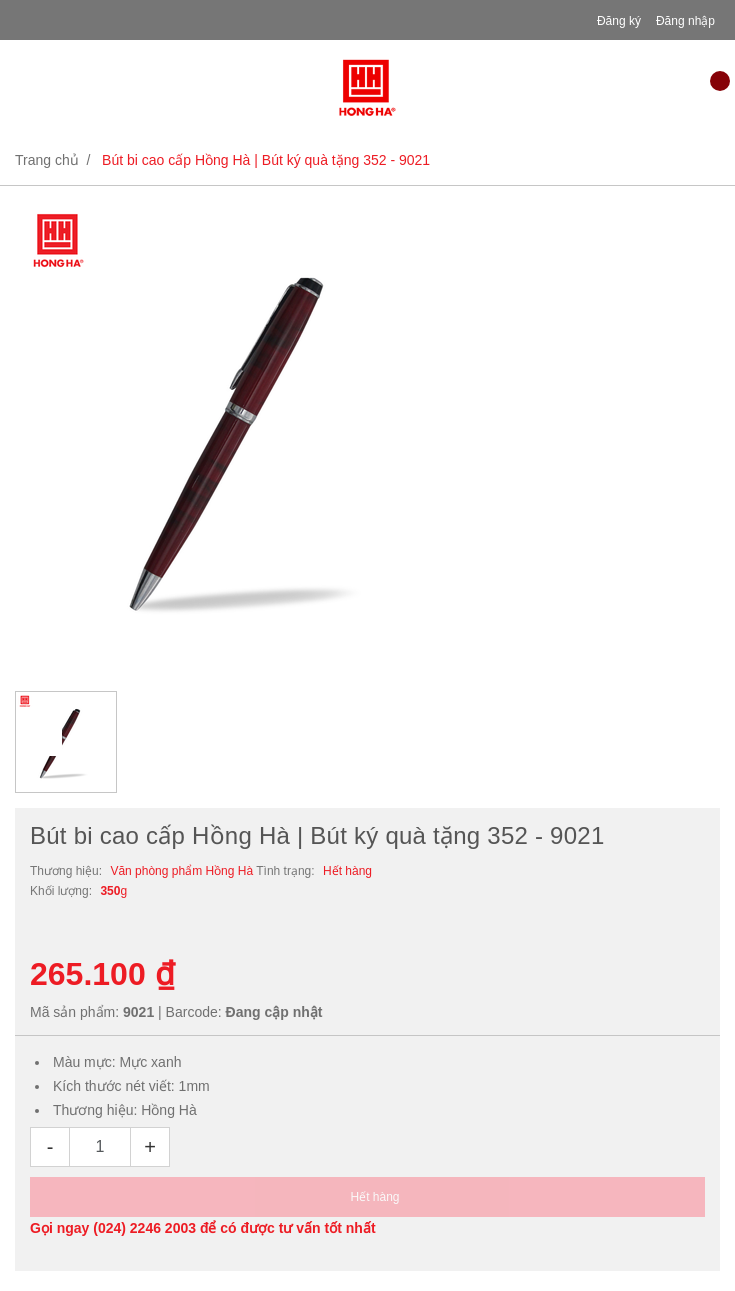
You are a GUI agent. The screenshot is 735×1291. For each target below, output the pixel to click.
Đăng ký (619, 21)
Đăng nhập (685, 21)
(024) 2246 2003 (144, 1228)
